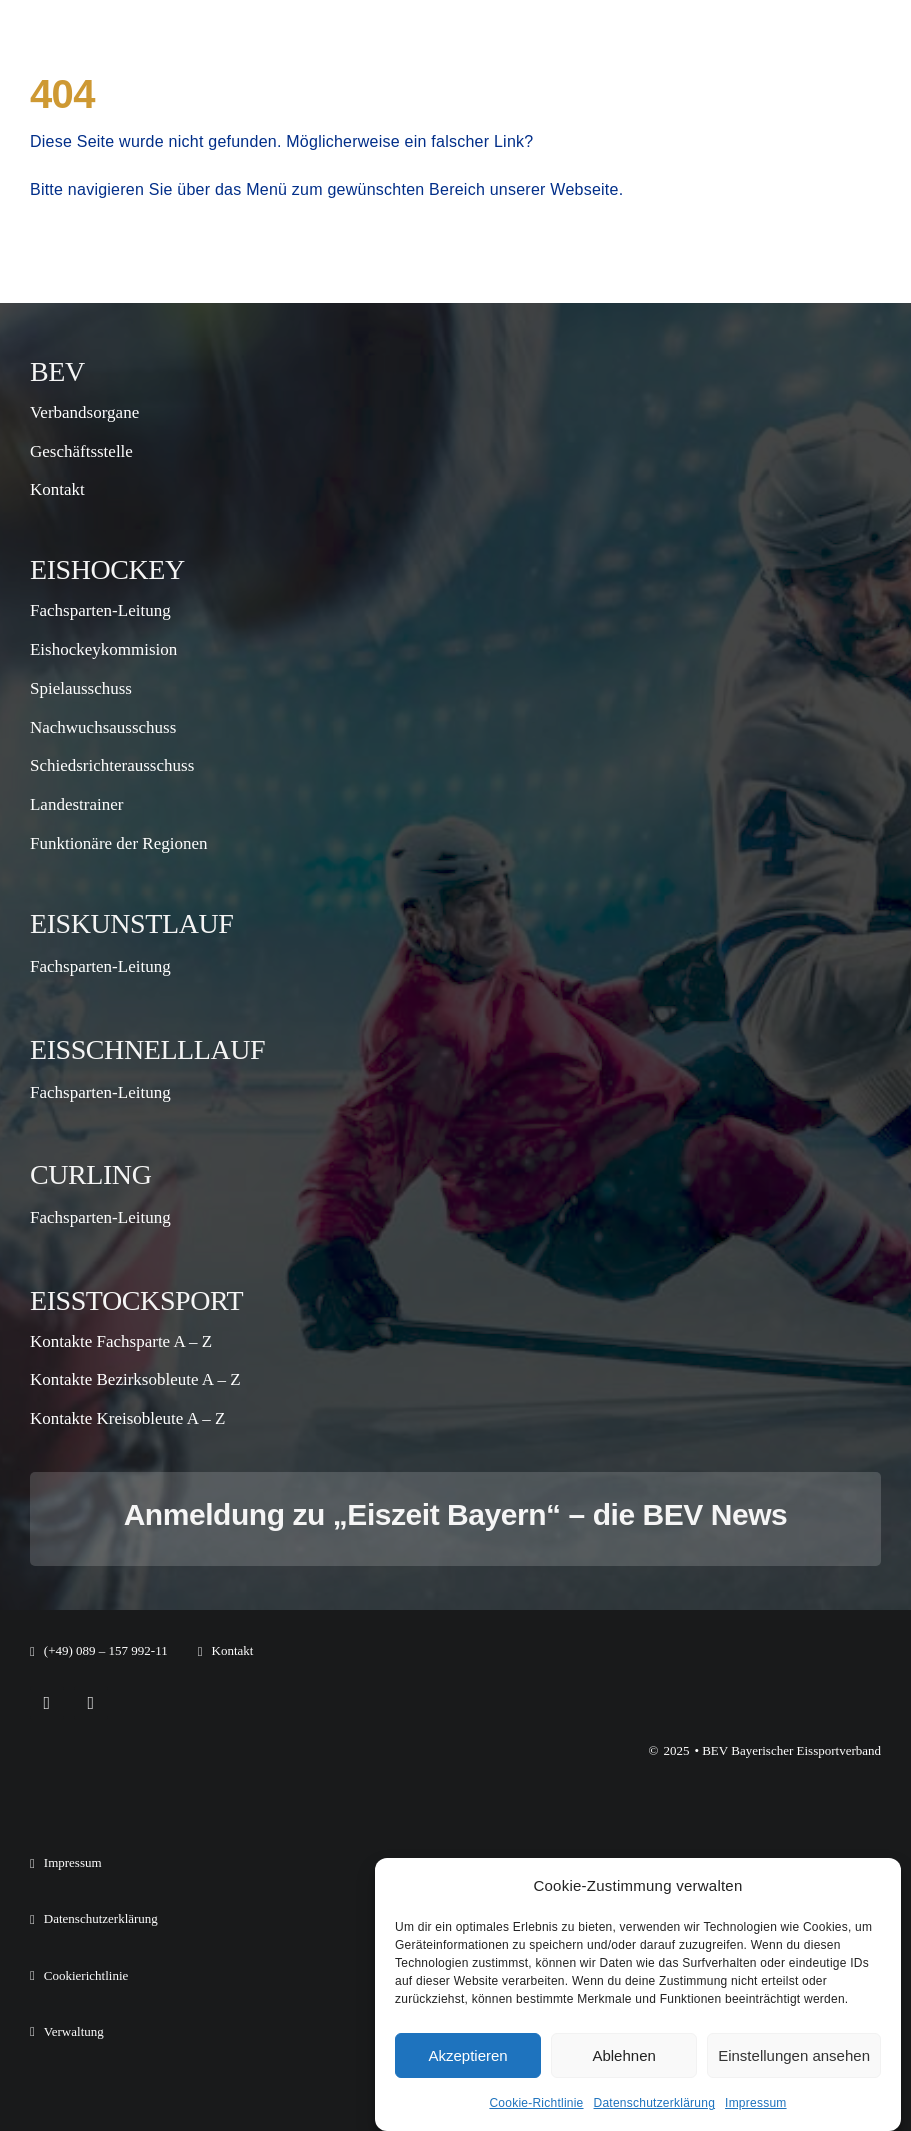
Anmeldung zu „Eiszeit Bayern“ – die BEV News (456, 1514)
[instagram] (91, 1703)
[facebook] (47, 1703)
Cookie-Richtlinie (536, 2103)
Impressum (756, 2103)
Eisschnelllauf (147, 1049)
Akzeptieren (467, 2055)
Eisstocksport (136, 1300)
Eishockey (107, 569)
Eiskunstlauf (131, 923)
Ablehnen (623, 2055)
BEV (57, 371)
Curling (91, 1174)
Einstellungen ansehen (794, 2055)
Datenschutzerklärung (655, 2103)
